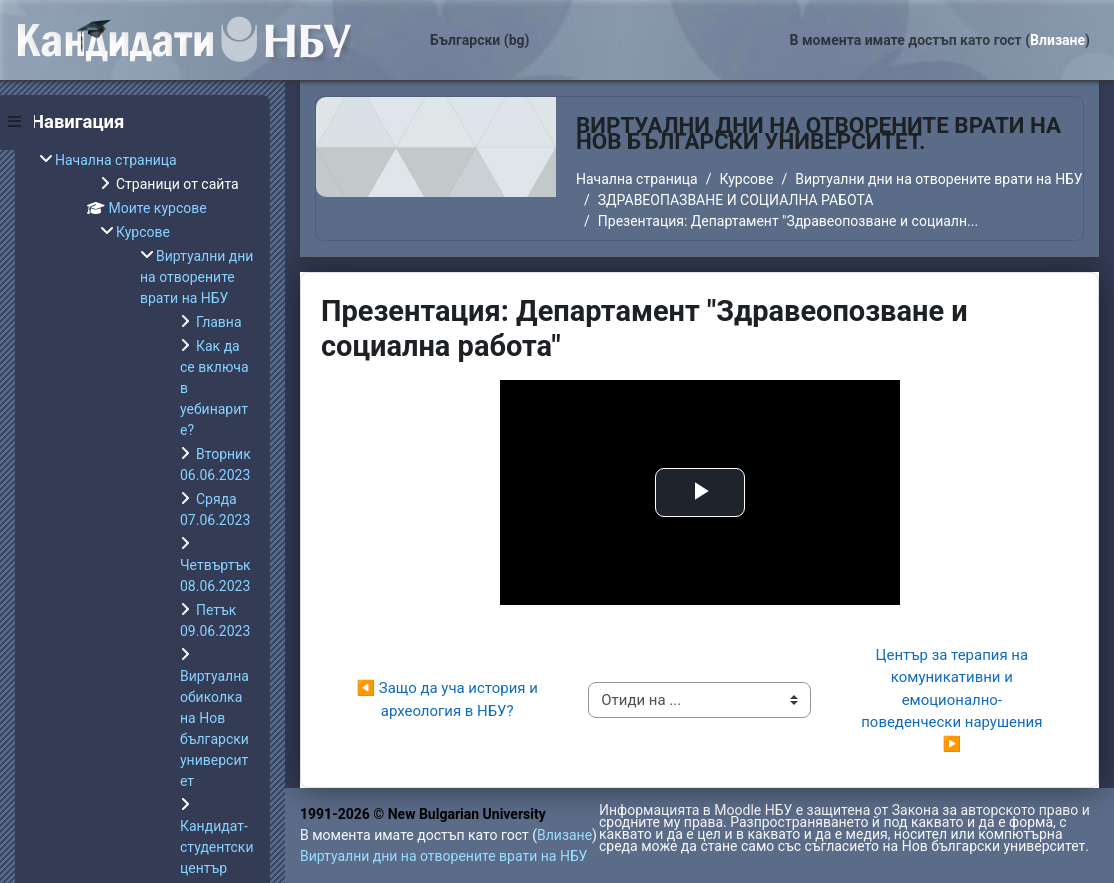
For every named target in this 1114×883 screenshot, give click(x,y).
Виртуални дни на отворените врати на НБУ (938, 179)
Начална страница (637, 179)
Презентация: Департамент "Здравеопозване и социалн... (788, 221)
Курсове (746, 179)
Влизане (1057, 40)
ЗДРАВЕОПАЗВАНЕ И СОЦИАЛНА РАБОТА (736, 200)
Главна (219, 322)
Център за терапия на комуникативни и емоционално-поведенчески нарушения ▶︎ (953, 700)
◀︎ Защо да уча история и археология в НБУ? (449, 699)
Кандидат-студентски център (217, 847)
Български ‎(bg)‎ (479, 40)
